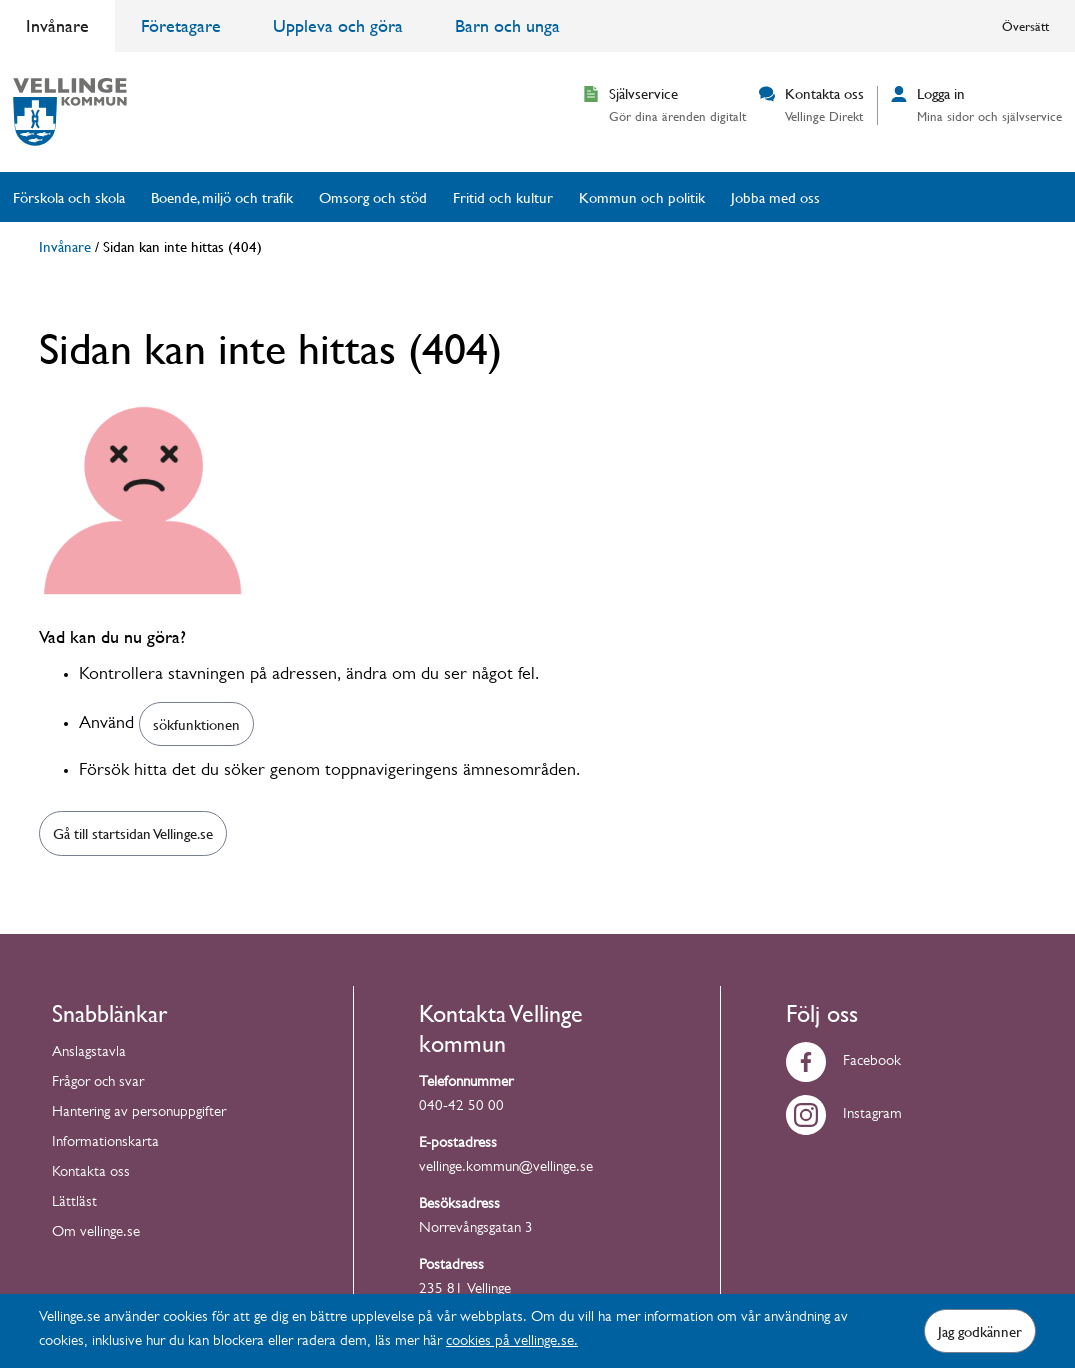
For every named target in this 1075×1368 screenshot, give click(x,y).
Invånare (57, 25)
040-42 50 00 (461, 1107)
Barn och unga (507, 25)
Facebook (843, 1062)
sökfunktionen (196, 724)
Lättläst (74, 1203)
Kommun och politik (642, 197)
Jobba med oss (775, 197)
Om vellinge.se (96, 1233)
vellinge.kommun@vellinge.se (506, 1168)
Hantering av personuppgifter (139, 1113)
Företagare (181, 25)
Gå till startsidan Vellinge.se (133, 833)
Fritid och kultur (503, 197)
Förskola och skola (69, 197)
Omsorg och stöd (373, 197)
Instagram (844, 1115)
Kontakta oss (91, 1173)
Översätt (1025, 26)
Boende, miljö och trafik (222, 197)
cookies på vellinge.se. (512, 1342)
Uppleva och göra (338, 25)
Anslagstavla (89, 1053)
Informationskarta (105, 1143)
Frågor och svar (98, 1083)
